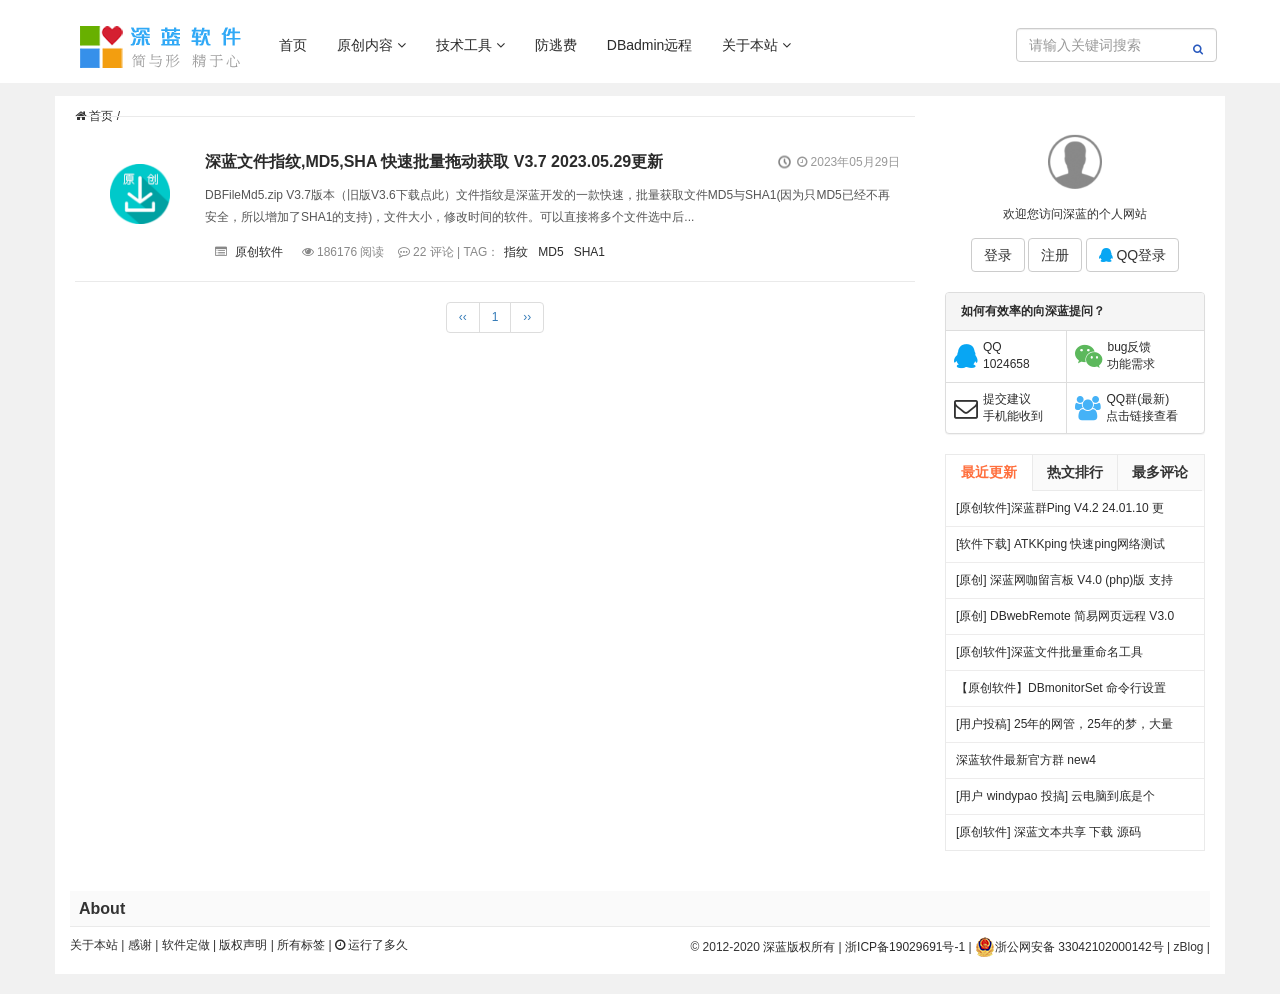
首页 (293, 45)
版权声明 (243, 945)
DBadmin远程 (650, 45)
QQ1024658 (1006, 355)
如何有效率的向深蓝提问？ (1033, 311)
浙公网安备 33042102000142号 (1069, 947)
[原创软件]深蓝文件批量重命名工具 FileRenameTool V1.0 (1049, 657)
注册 (1055, 255)
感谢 (140, 945)
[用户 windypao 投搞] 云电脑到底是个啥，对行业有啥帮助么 (1055, 801)
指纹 (516, 252)
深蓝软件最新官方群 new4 (1026, 760)
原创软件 (259, 252)
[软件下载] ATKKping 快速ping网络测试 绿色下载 (1060, 549)
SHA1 (589, 252)
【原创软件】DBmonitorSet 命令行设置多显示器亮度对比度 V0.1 (1061, 693)
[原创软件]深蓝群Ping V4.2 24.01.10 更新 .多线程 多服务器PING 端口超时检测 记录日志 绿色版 (1061, 513)
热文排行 (1075, 472)
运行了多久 (371, 945)
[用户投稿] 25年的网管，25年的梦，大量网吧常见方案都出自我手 (1064, 729)
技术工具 (470, 45)
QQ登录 (1133, 255)
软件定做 (186, 945)
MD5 (550, 252)
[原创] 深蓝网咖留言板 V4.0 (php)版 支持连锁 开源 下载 (1064, 585)
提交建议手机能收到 (1013, 407)
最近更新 (989, 472)
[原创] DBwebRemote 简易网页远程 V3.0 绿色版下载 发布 (1065, 621)
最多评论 (1160, 472)
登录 (998, 255)
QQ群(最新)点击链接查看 (1142, 407)
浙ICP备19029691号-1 (905, 947)
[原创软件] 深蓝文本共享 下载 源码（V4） (1048, 837)
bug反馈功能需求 (1131, 355)
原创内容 (371, 45)
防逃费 (556, 45)
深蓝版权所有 (799, 947)
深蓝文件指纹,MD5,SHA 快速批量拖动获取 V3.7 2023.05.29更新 (434, 161)
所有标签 (301, 945)
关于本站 (756, 45)
